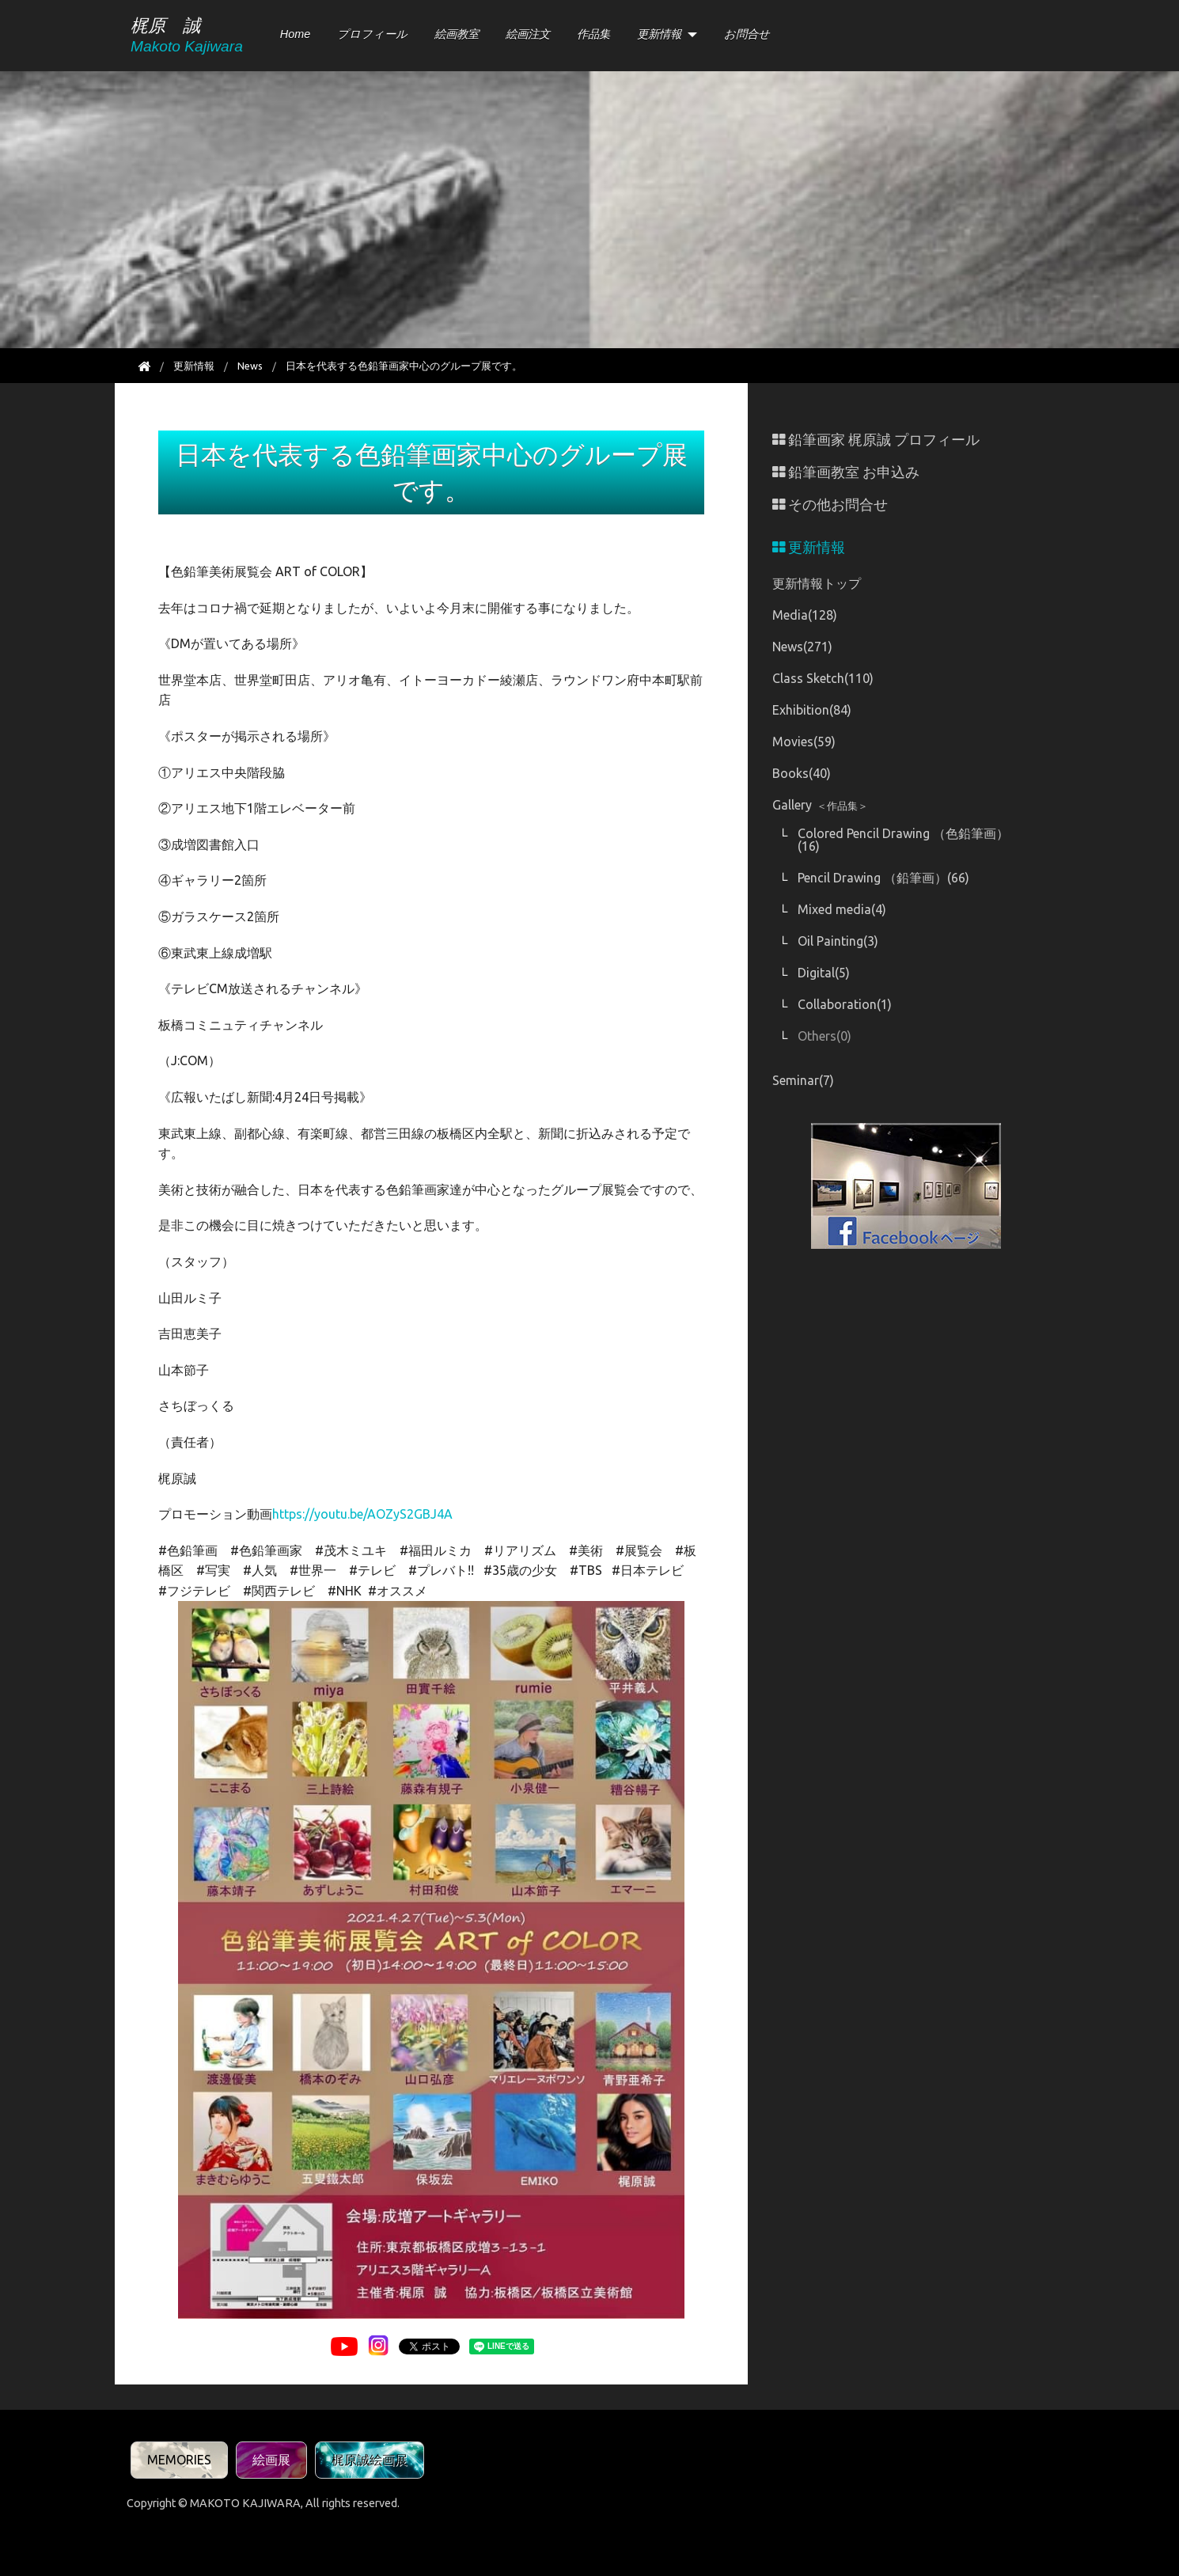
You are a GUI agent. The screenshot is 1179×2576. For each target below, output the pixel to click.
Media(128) (804, 615)
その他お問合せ (830, 504)
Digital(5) (824, 973)
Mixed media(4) (842, 909)
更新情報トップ (816, 583)
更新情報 (659, 34)
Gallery (820, 805)
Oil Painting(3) (838, 941)
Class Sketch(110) (823, 678)
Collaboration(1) (845, 1004)
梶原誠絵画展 (370, 2460)
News (250, 365)
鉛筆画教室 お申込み (845, 472)
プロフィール (372, 34)
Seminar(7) (803, 1080)
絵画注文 (528, 34)
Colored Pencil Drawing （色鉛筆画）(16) (903, 839)
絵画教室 (456, 34)
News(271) (802, 646)
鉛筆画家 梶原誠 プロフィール (876, 439)
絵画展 (271, 2460)
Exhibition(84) (811, 710)
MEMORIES (179, 2460)
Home (295, 34)
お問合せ (747, 34)
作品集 (593, 34)
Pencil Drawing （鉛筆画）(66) (883, 878)
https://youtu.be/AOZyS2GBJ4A (362, 1514)
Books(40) (801, 773)
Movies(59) (804, 741)
